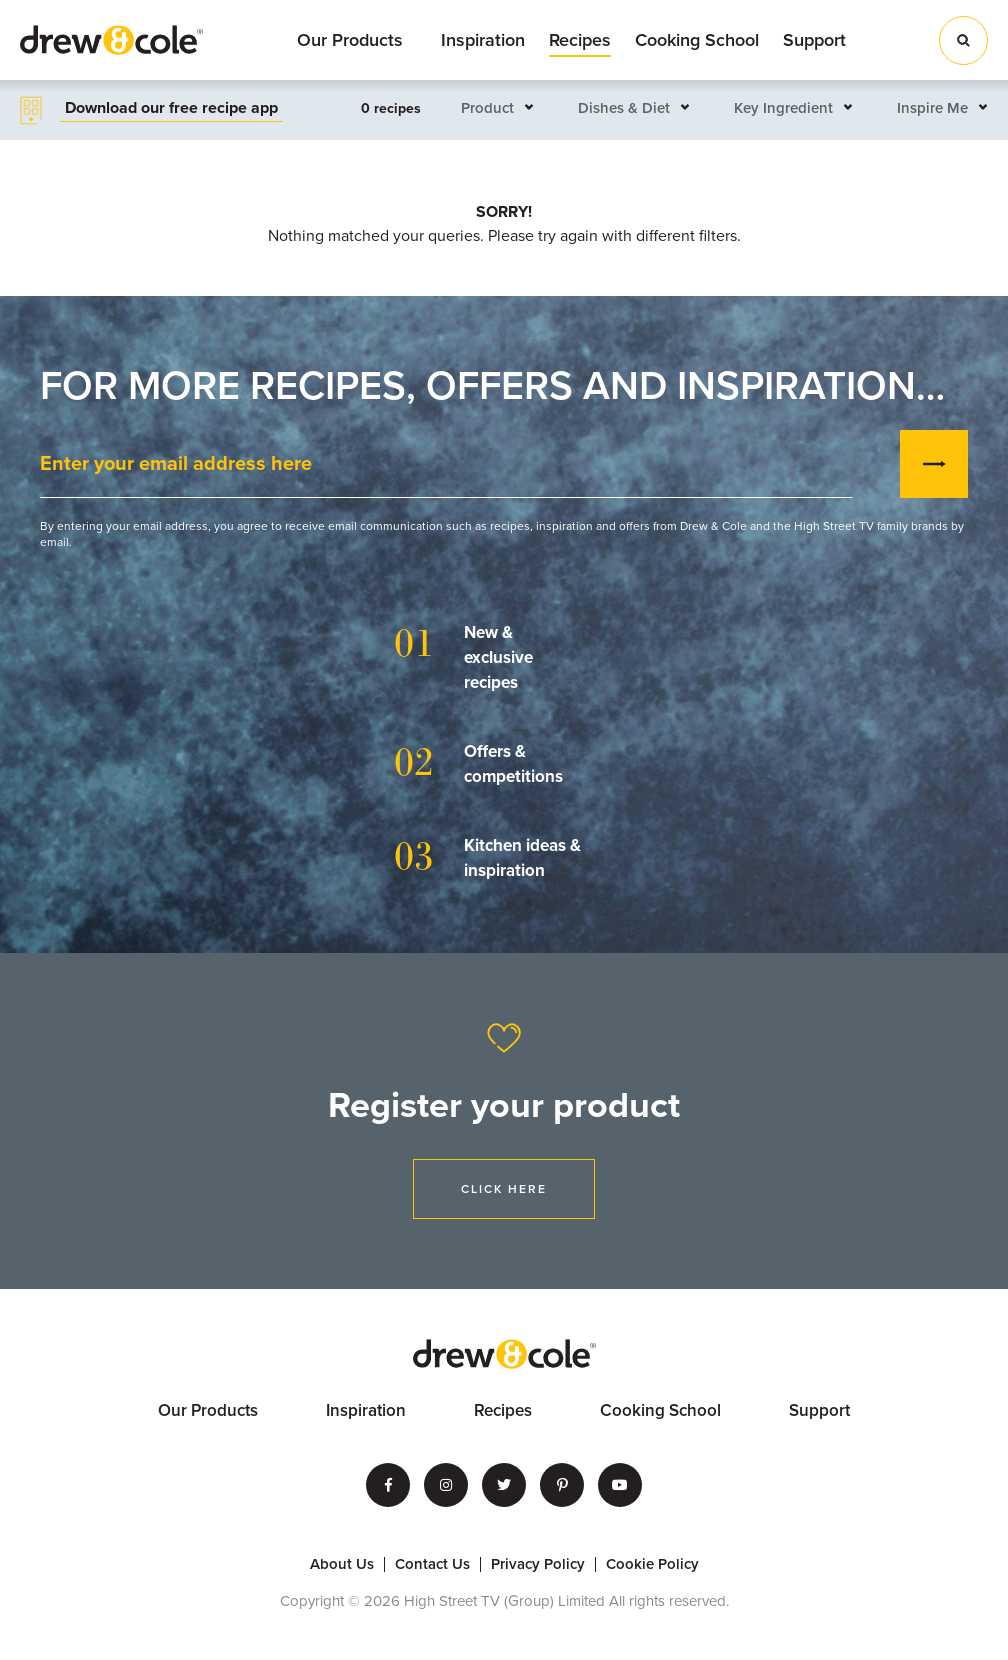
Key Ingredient (783, 108)
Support (814, 40)
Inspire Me (932, 108)
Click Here (504, 1189)
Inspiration (483, 40)
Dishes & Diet (624, 108)
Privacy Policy (538, 1564)
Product (487, 108)
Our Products (350, 40)
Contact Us (432, 1564)
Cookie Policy (652, 1564)
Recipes (580, 40)
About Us (342, 1564)
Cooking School (697, 40)
